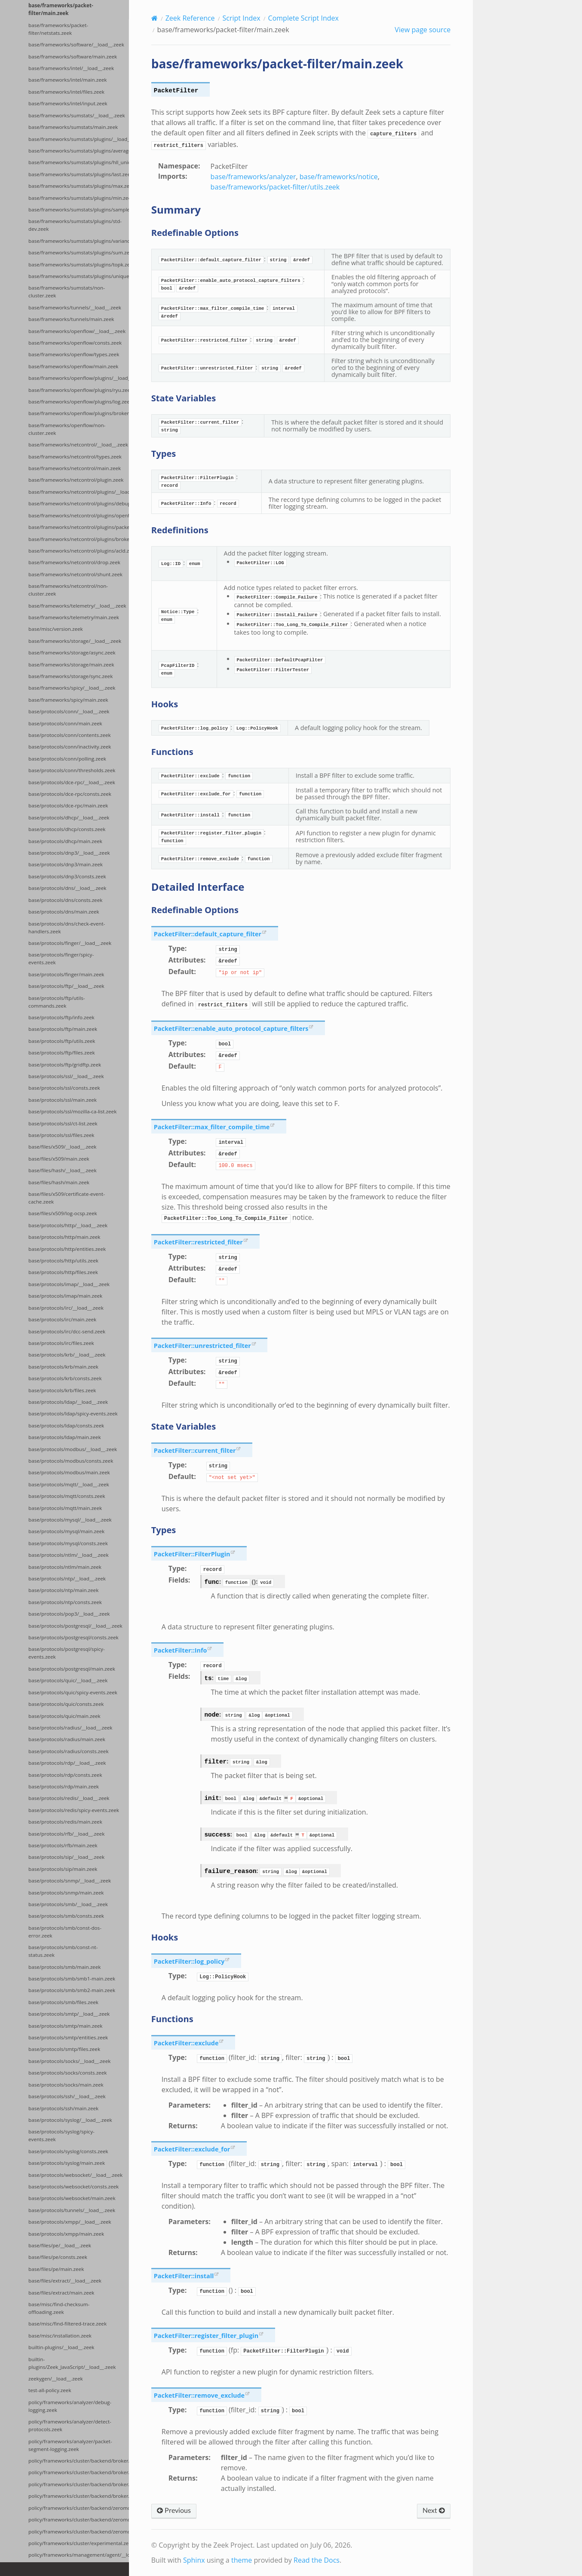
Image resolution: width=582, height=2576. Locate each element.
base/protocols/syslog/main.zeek (66, 2163)
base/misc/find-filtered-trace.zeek (67, 2323)
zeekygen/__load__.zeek (55, 2378)
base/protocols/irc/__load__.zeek (66, 1308)
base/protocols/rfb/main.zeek (63, 1845)
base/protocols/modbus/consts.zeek (70, 1461)
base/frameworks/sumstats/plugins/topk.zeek (78, 264)
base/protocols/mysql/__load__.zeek (70, 1519)
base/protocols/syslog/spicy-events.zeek (61, 2135)
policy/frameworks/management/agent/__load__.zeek (78, 2555)
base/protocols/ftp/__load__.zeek (66, 986)
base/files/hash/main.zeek (58, 1182)
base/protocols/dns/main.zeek (63, 911)
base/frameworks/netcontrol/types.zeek (75, 456)
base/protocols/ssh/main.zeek (63, 2108)
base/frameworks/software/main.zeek (72, 56)
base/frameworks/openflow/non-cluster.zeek (66, 429)
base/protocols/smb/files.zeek (63, 2002)
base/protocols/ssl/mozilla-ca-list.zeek (72, 1111)
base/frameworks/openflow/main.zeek (73, 366)
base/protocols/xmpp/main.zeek (66, 2234)
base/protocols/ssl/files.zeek (61, 1135)
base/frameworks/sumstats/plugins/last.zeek (78, 174)
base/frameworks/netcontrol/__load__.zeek (78, 444)
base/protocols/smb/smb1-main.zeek (71, 1978)
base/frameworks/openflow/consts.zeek (75, 342)
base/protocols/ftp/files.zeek (61, 1052)
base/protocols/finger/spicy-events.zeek (61, 958)
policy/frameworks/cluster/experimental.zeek (78, 2543)
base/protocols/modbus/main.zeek (69, 1472)
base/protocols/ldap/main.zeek (64, 1437)
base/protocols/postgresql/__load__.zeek (75, 1626)
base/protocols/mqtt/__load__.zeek (68, 1484)
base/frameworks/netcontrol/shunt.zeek (75, 574)
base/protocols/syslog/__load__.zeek (70, 2120)
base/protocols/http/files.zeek (63, 1272)
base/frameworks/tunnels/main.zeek (71, 319)
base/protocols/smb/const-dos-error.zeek (64, 1932)
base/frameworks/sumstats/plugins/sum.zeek (78, 252)
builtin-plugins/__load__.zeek (61, 2347)
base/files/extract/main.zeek (61, 2292)
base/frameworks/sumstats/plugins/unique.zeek (78, 276)
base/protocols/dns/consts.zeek (65, 900)
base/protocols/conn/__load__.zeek (68, 711)
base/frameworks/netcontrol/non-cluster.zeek (68, 590)
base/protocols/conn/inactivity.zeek (69, 746)
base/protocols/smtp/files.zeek (64, 2049)
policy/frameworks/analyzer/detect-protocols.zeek (69, 2425)
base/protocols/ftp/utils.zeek (61, 1041)
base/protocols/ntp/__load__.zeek (67, 1578)
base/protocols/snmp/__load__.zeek (69, 1880)
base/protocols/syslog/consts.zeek (68, 2151)
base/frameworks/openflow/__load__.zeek (77, 331)
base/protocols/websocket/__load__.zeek (75, 2175)
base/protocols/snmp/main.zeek (66, 1892)
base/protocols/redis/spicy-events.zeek (73, 1810)
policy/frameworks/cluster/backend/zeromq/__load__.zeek (78, 2508)
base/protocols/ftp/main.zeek (62, 1029)
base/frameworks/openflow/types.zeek (73, 354)
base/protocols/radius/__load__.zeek (70, 1727)
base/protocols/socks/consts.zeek (67, 2072)
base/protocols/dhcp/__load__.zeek (68, 817)
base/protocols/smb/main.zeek (64, 1967)
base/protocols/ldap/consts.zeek (66, 1425)
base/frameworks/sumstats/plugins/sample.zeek (78, 209)
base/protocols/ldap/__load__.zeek (68, 1402)
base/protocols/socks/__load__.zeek (69, 2061)
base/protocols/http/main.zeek (64, 1237)
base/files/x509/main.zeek (58, 1158)
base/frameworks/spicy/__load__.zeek (71, 687)
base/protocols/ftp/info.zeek (61, 1017)
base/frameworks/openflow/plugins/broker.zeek (78, 413)
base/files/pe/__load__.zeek (59, 2245)
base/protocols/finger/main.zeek (66, 974)
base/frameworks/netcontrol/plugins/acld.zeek (78, 550)
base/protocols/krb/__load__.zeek (66, 1354)
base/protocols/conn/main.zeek (65, 723)
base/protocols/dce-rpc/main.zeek (68, 805)
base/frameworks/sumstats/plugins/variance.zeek (78, 241)
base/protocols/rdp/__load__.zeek (67, 1763)
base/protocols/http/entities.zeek (67, 1249)
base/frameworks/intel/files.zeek (66, 92)
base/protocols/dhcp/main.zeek (65, 841)
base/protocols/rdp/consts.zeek (65, 1775)
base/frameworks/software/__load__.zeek (76, 44)
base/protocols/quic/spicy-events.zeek (72, 1692)
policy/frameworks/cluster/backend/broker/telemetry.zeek (78, 2496)
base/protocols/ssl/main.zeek (62, 1100)
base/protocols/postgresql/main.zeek (71, 1668)
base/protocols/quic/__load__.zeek (67, 1680)
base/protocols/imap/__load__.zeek (69, 1284)
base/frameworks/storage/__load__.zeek (74, 641)
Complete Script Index (303, 18)
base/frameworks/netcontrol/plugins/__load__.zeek (78, 492)
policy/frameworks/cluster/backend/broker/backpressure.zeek (78, 2484)
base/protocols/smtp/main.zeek (65, 2026)
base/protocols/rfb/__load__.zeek (66, 1833)
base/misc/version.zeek (55, 629)
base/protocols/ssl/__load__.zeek (66, 1076)
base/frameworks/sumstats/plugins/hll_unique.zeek (78, 162)
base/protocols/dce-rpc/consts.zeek (69, 794)
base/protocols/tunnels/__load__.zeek (71, 2210)
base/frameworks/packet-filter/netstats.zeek (58, 29)
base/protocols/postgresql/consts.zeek (73, 1637)
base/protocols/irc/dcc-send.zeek (66, 1331)
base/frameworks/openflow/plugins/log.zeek (78, 401)
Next (434, 2510)
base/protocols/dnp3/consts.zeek (67, 876)
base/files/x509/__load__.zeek (62, 1146)
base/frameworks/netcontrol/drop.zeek (74, 562)
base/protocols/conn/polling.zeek (67, 758)
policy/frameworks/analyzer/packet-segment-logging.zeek (70, 2445)
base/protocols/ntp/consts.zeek (65, 1602)
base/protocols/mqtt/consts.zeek (66, 1496)
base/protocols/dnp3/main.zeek (65, 864)
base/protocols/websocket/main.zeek (71, 2198)
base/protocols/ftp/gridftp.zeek (64, 1064)
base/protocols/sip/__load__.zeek (66, 1857)
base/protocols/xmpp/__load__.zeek (69, 2221)
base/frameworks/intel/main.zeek (67, 79)
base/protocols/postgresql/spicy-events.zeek (66, 1653)
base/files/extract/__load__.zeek (64, 2280)
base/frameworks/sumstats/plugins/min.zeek (78, 198)
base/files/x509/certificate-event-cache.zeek (66, 1198)
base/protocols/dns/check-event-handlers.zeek (66, 927)
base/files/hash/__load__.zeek (62, 1170)
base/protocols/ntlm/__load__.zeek (68, 1555)
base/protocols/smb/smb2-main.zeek (71, 1990)
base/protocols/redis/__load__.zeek (68, 1798)
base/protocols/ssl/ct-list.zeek (63, 1123)
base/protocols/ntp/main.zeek (63, 1590)
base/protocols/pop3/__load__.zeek (69, 1613)
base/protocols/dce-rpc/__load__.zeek (71, 782)
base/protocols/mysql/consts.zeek (68, 1543)
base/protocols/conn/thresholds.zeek (71, 770)
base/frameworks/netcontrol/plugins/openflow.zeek (78, 515)
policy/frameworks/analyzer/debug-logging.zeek (69, 2406)
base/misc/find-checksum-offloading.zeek (58, 2308)
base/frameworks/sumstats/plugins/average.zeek (78, 150)
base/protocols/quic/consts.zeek (66, 1704)
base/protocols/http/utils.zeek (63, 1260)
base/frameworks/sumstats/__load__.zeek (76, 115)
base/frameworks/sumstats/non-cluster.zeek (66, 291)
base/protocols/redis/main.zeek (65, 1821)
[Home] (154, 18)
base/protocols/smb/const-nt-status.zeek (63, 1951)
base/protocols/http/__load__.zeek (67, 1225)
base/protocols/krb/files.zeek (62, 1390)
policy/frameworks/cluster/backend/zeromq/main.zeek (78, 2519)
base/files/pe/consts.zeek (57, 2257)
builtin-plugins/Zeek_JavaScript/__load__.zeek (72, 2363)
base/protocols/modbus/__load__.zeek (72, 1449)
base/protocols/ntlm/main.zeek (64, 1567)
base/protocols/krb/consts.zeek (64, 1378)
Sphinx (194, 2560)
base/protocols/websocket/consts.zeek (73, 2186)
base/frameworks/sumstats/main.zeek (73, 127)
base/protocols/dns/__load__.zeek (67, 888)
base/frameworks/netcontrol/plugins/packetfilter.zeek (78, 527)
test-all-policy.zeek (49, 2390)
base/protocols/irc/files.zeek (61, 1343)
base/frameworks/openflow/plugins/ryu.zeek (78, 390)
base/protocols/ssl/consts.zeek (64, 1088)
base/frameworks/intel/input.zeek (67, 103)
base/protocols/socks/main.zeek (66, 2084)
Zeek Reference (190, 18)
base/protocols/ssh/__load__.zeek (67, 2096)
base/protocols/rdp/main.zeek (63, 1786)
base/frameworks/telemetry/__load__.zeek (77, 605)
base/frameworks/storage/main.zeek (71, 664)
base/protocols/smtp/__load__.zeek (69, 2014)
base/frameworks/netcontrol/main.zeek (74, 468)
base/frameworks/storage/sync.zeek (70, 676)
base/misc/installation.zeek (60, 2335)
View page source (422, 29)
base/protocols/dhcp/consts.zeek (66, 829)
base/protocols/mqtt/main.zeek (65, 1508)
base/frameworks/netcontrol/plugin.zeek (75, 480)
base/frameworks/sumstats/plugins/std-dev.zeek (75, 225)
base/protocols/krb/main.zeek (63, 1366)
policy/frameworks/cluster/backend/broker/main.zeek (78, 2472)
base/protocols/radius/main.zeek (66, 1739)
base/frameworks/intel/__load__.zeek (71, 68)
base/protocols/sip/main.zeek (62, 1869)
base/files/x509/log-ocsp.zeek (62, 1213)
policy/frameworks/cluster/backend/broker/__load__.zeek (78, 2460)
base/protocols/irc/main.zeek (62, 1319)
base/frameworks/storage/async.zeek (72, 652)
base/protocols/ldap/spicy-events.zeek (73, 1413)
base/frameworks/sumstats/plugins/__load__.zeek (78, 139)
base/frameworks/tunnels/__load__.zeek (74, 307)
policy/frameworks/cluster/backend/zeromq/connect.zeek (78, 2531)
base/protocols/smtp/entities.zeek (68, 2037)
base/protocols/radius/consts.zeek (68, 1751)
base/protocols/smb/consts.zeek (66, 1916)
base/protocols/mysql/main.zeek (66, 1531)
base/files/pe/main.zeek (56, 2269)
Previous (174, 2510)
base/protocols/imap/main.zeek (65, 1296)
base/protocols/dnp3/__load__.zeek (69, 852)
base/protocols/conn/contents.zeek (69, 735)
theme (241, 2560)
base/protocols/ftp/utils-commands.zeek (56, 1002)
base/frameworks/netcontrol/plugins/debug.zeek (78, 503)
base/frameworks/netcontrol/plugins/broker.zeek (78, 539)
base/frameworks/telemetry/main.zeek (73, 617)
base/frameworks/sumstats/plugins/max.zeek (78, 186)
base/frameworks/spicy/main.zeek (68, 700)
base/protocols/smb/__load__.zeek (68, 1904)
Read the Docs (317, 2560)
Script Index (241, 18)
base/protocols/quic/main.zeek (64, 1716)
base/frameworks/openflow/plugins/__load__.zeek (78, 378)
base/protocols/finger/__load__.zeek (69, 943)
